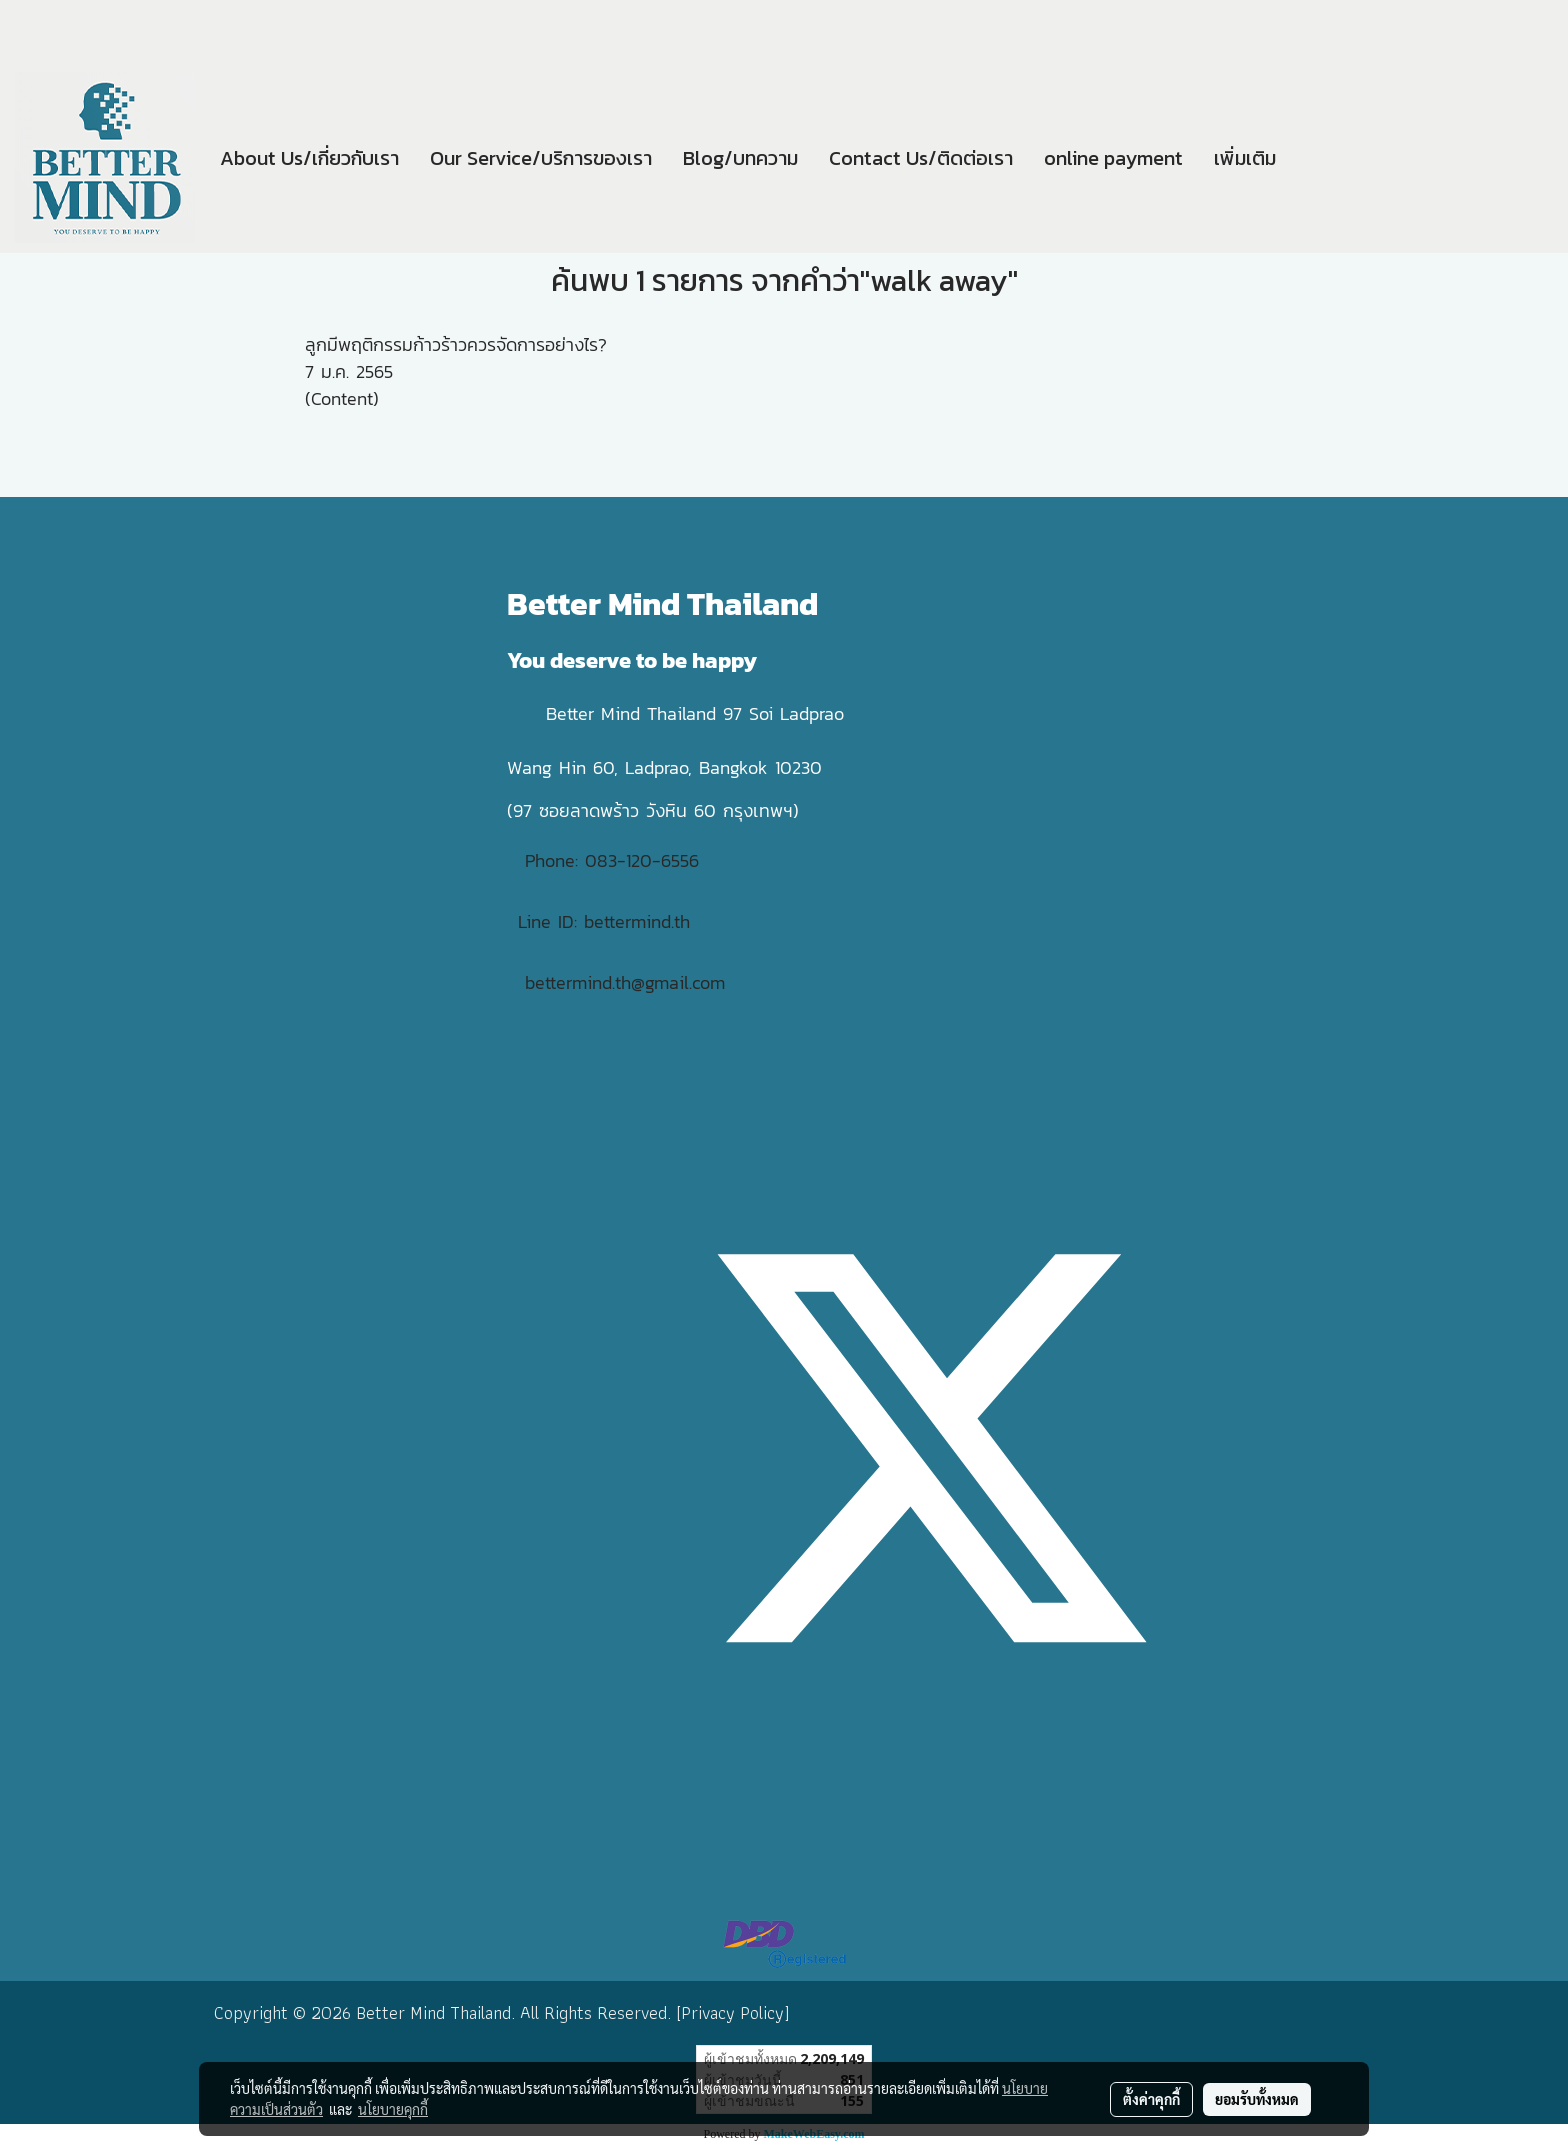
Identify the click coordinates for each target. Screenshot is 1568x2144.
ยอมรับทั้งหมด (1257, 2099)
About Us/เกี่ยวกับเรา (309, 158)
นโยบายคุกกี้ (393, 2109)
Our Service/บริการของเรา (541, 158)
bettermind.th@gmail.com (625, 982)
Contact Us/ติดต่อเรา (921, 158)
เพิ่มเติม (1245, 158)
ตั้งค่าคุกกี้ (1151, 2099)
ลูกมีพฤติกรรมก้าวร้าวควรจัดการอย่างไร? (456, 344)
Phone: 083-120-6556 (615, 860)
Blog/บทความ (740, 158)
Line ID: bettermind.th (604, 921)
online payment (1113, 158)
